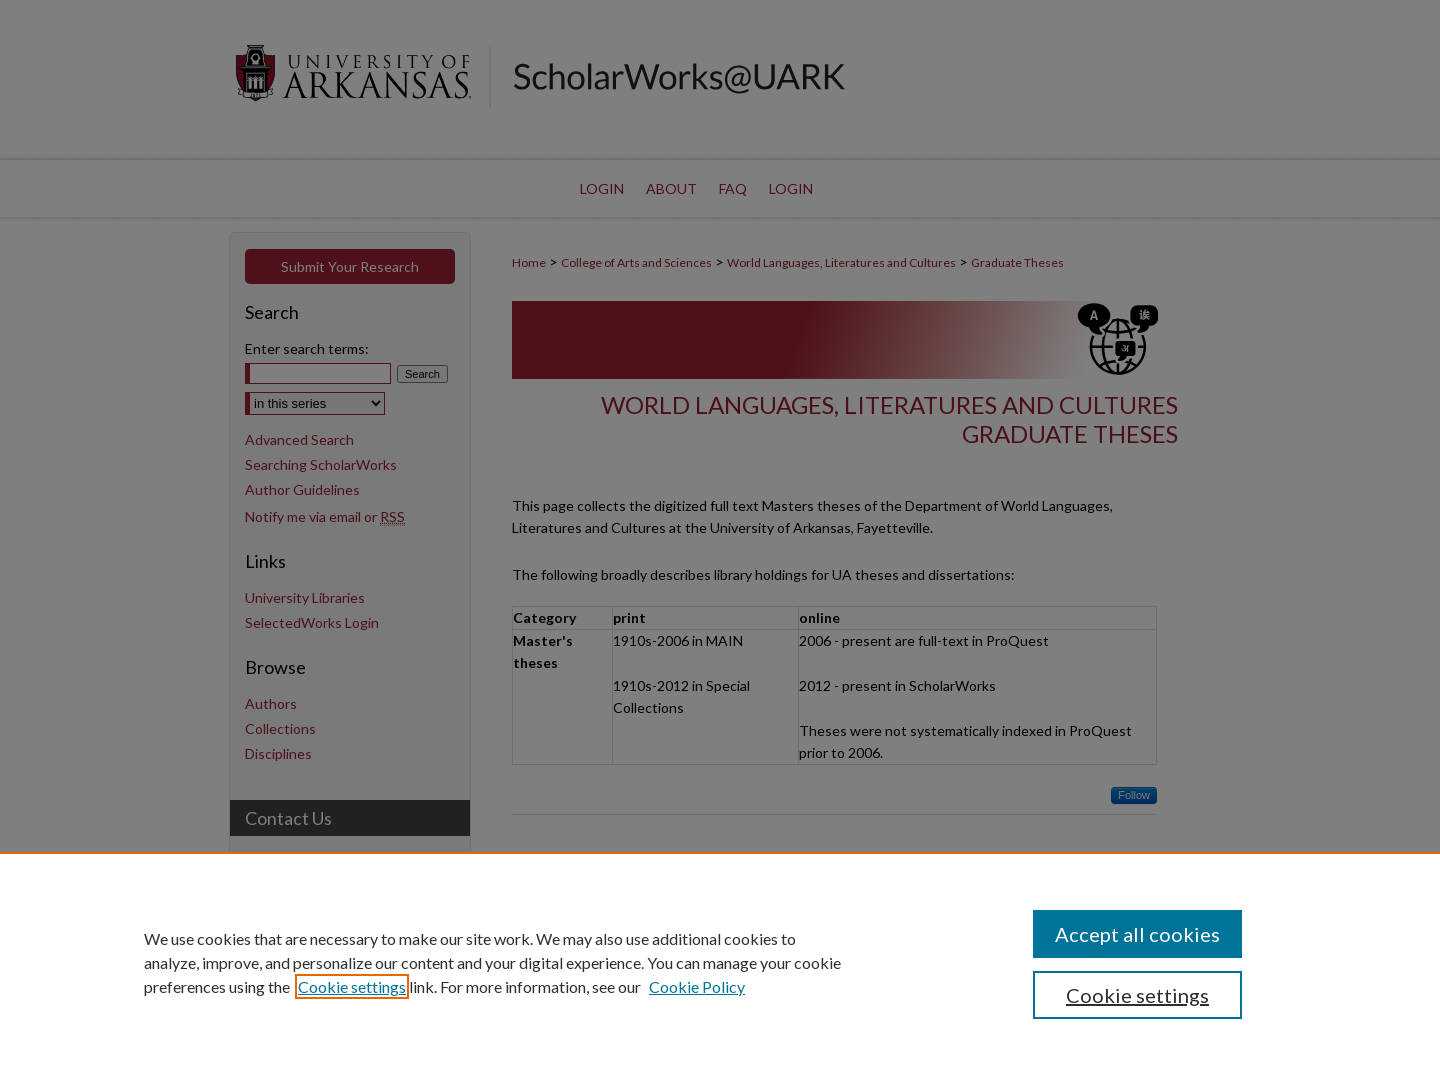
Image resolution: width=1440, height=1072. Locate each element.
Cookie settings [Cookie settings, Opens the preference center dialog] (1137, 995)
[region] (720, 962)
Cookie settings (352, 986)
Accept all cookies (1137, 934)
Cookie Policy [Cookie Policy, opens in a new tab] (697, 986)
